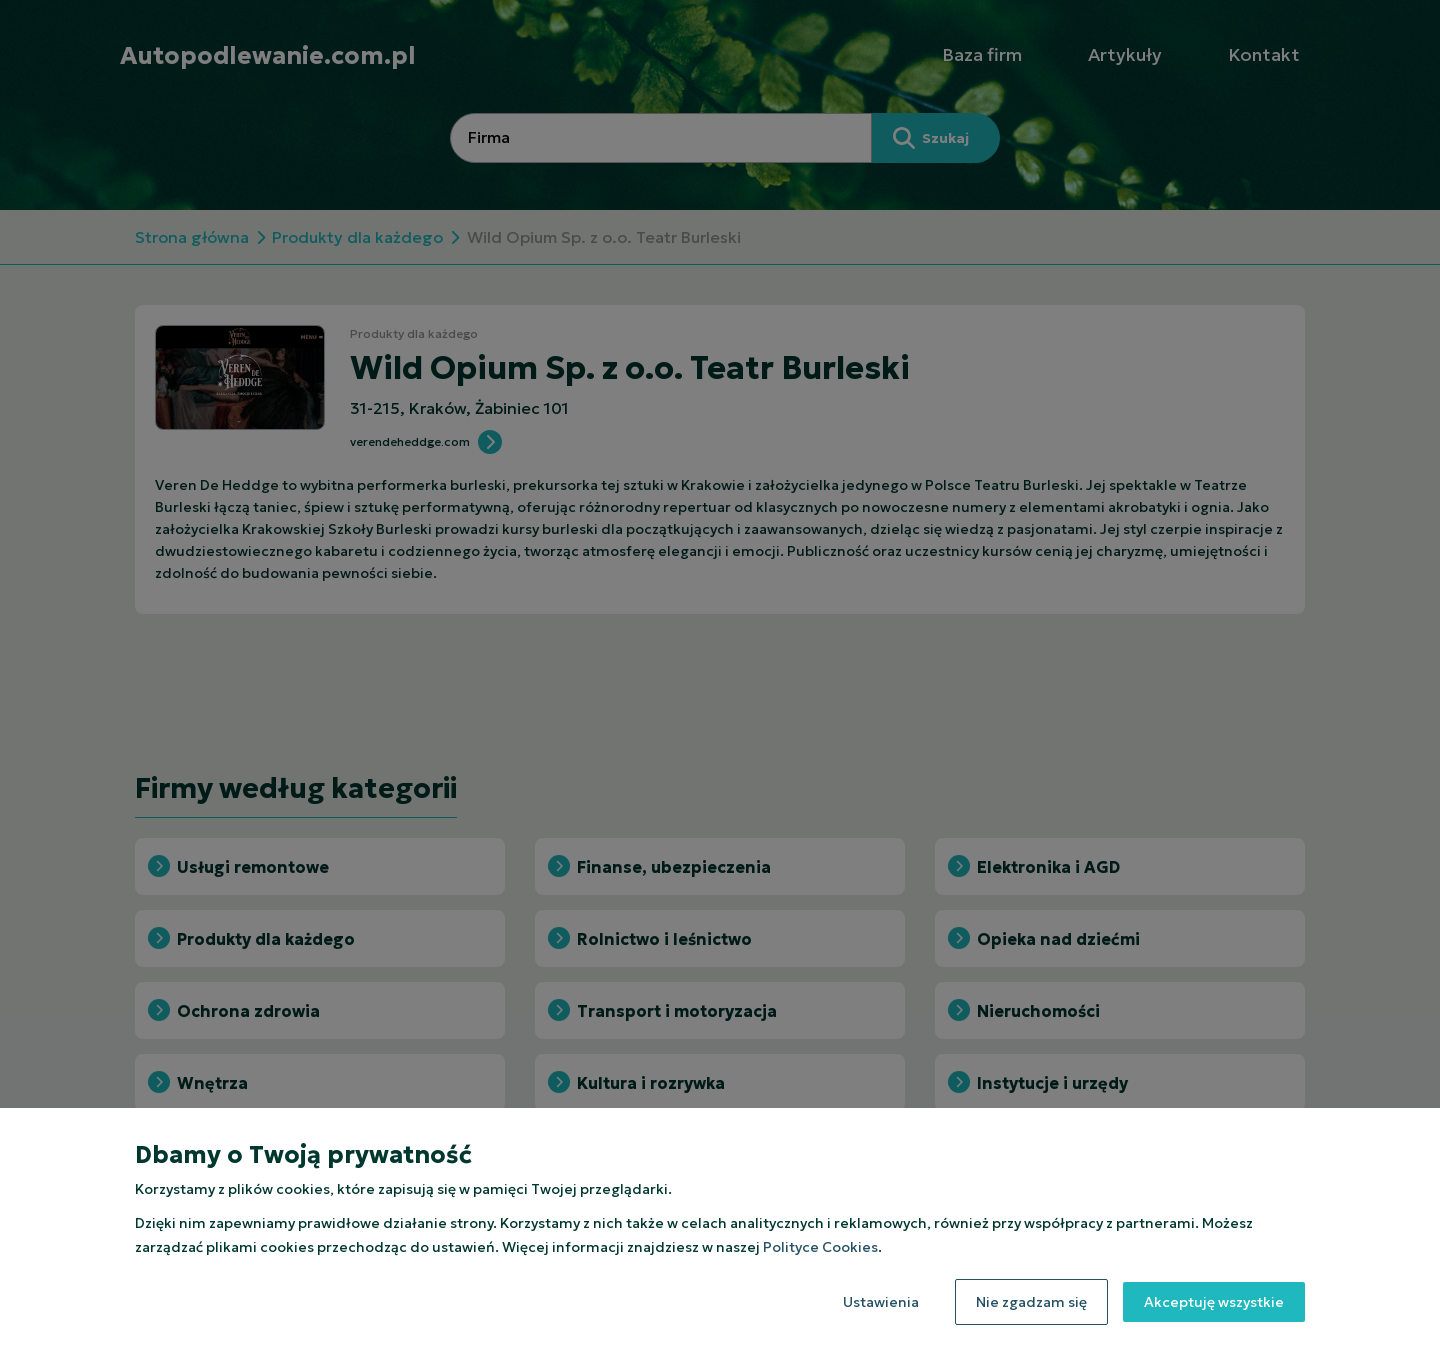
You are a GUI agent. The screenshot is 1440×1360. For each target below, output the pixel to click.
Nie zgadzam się (1031, 1302)
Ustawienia (881, 1302)
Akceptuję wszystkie (1214, 1302)
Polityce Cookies (820, 1247)
